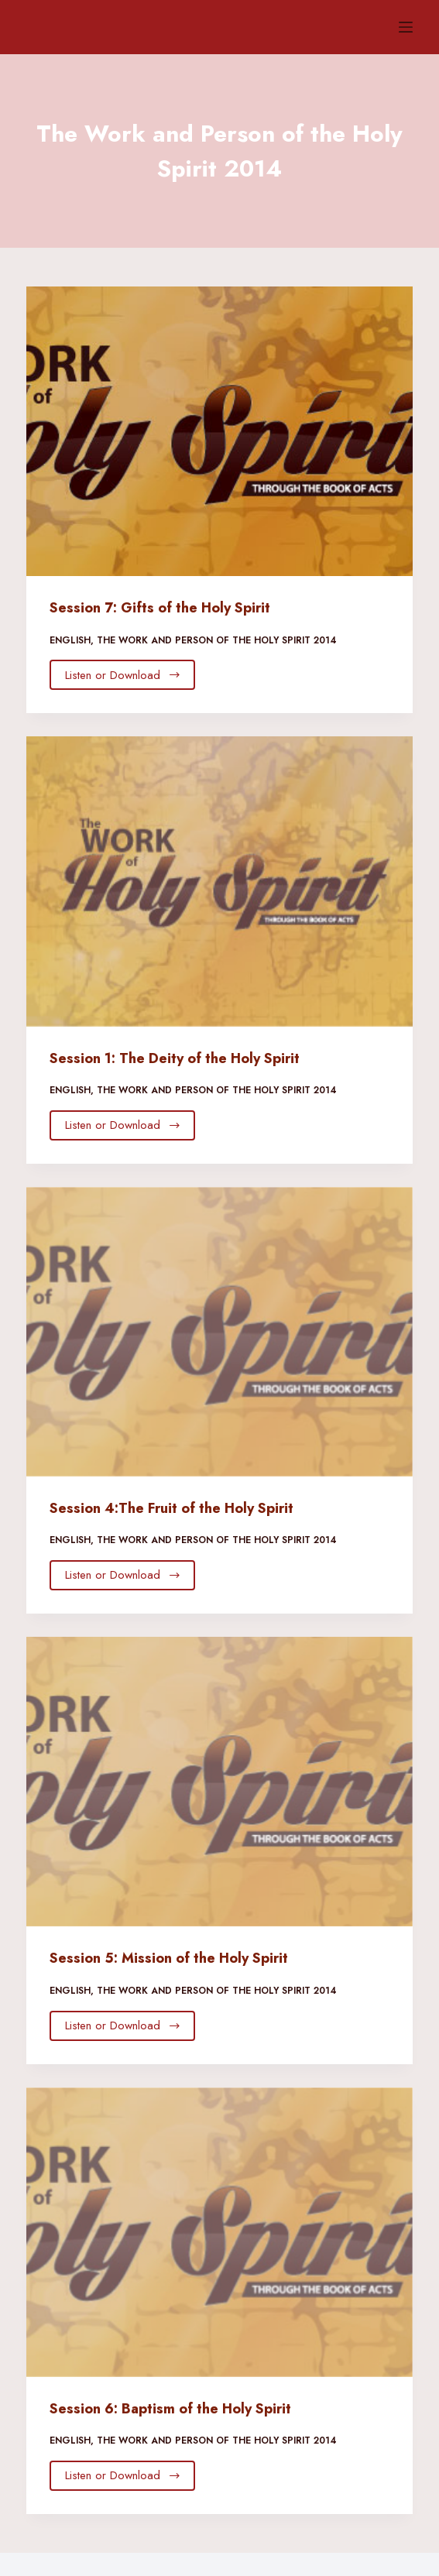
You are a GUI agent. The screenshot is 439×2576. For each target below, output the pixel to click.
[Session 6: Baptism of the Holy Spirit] (219, 2232)
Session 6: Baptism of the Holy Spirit (170, 2409)
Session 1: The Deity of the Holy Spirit (175, 1058)
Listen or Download (123, 675)
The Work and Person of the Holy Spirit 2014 (217, 640)
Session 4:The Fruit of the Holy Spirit (171, 1508)
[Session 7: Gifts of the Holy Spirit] (219, 431)
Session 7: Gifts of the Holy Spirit (160, 608)
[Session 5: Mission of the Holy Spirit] (219, 1781)
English (70, 640)
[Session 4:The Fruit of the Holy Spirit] (219, 1332)
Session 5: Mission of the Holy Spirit (169, 1958)
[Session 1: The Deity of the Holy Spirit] (219, 881)
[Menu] (406, 27)
